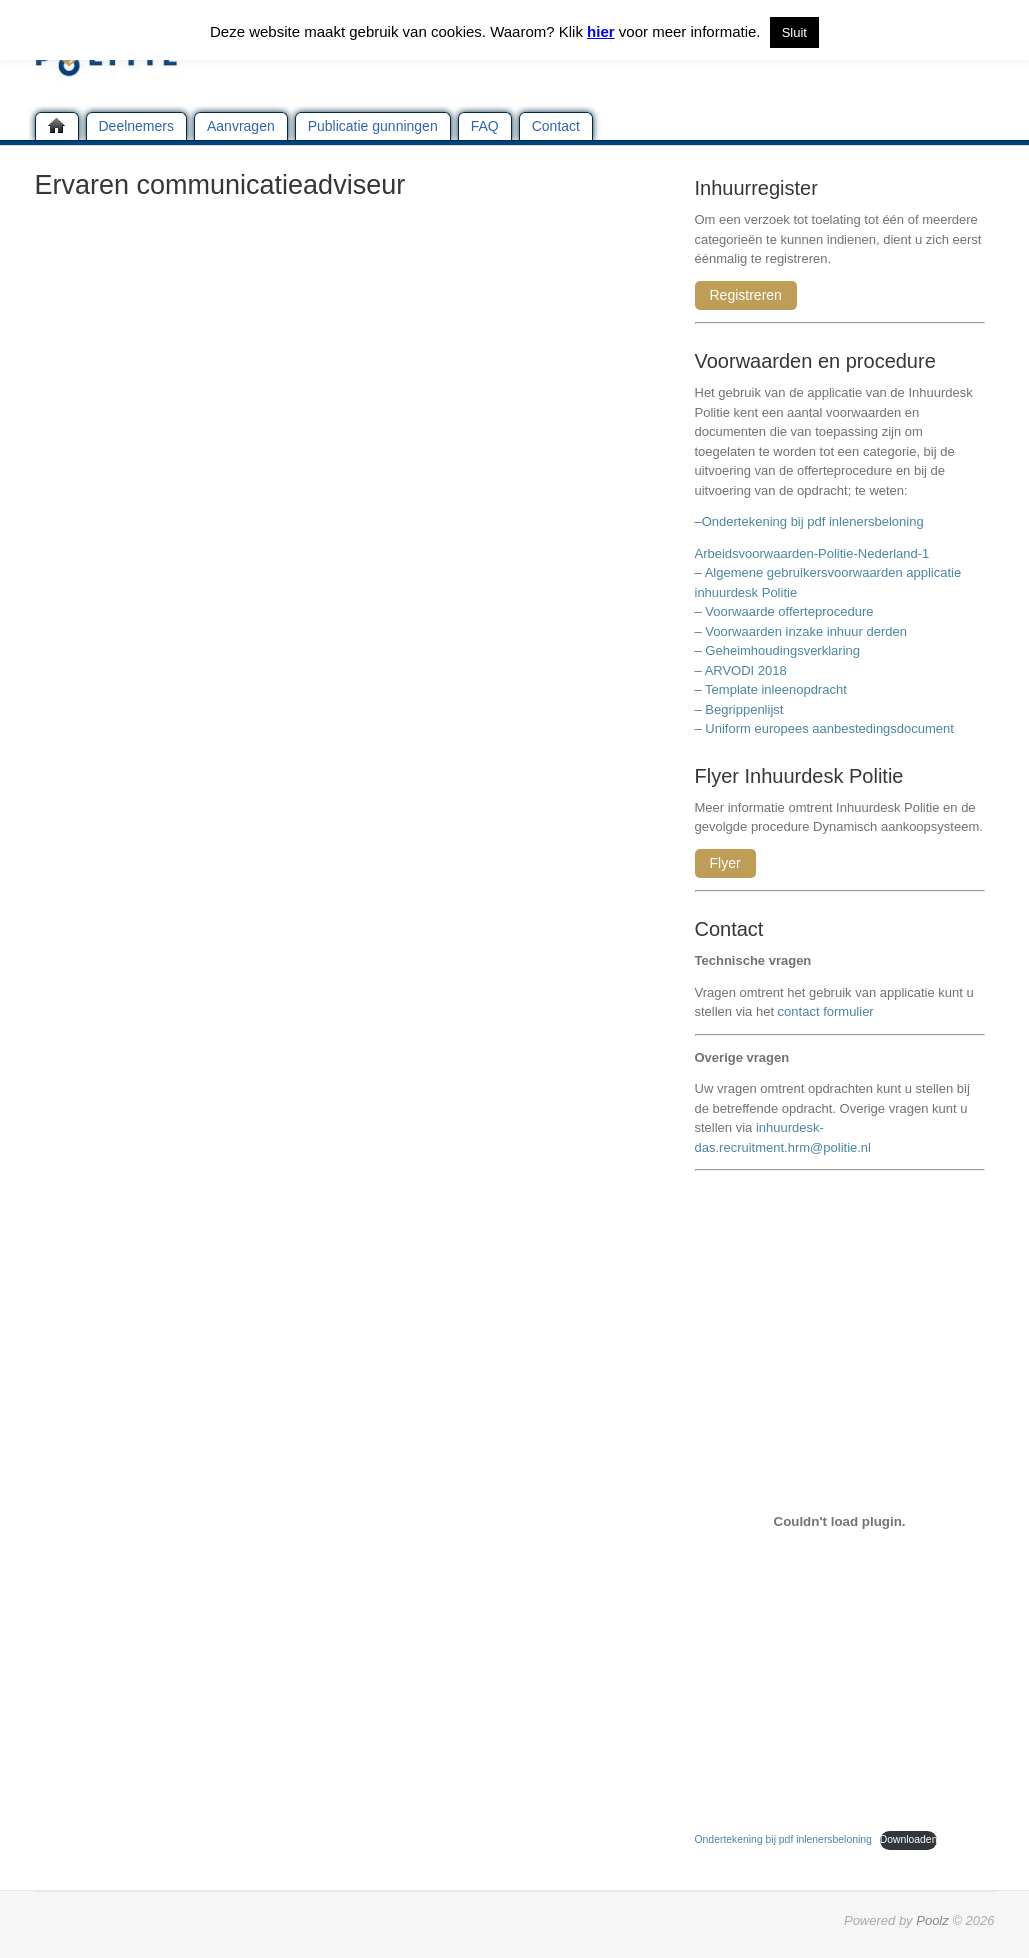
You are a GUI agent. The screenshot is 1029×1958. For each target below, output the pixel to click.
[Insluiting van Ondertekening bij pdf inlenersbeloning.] (840, 1521)
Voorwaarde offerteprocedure (789, 611)
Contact (556, 126)
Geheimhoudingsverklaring (782, 650)
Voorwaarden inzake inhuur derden (806, 631)
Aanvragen (241, 126)
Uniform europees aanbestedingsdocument (829, 728)
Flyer (725, 863)
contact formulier (826, 1011)
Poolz (932, 1920)
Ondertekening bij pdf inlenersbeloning (816, 521)
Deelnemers (136, 126)
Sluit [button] (794, 32)
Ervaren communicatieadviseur (220, 185)
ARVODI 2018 (746, 670)
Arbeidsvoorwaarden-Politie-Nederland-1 (812, 553)
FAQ (485, 126)
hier (601, 31)
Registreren (746, 295)
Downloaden (909, 1839)
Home (57, 126)
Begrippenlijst (744, 709)
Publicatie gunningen (373, 126)
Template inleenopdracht (776, 689)
